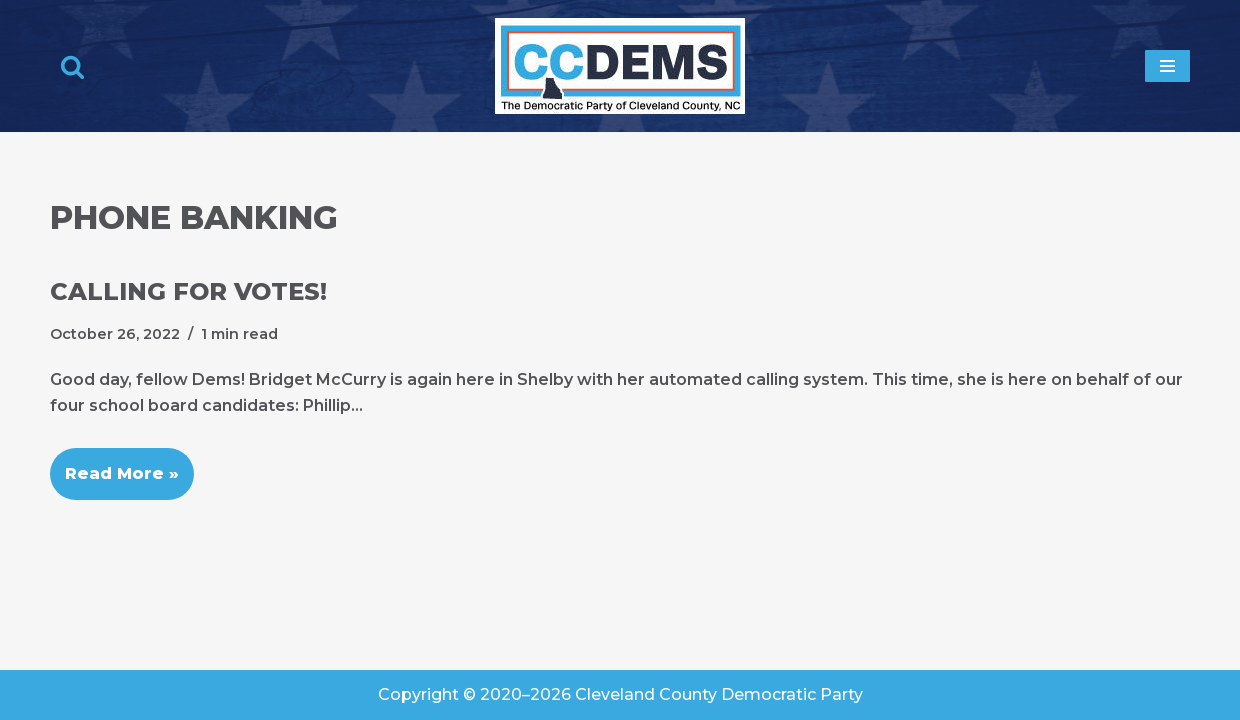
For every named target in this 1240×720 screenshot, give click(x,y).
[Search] (72, 66)
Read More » (114, 465)
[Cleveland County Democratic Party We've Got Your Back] (620, 66)
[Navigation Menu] (1167, 66)
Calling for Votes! (188, 291)
